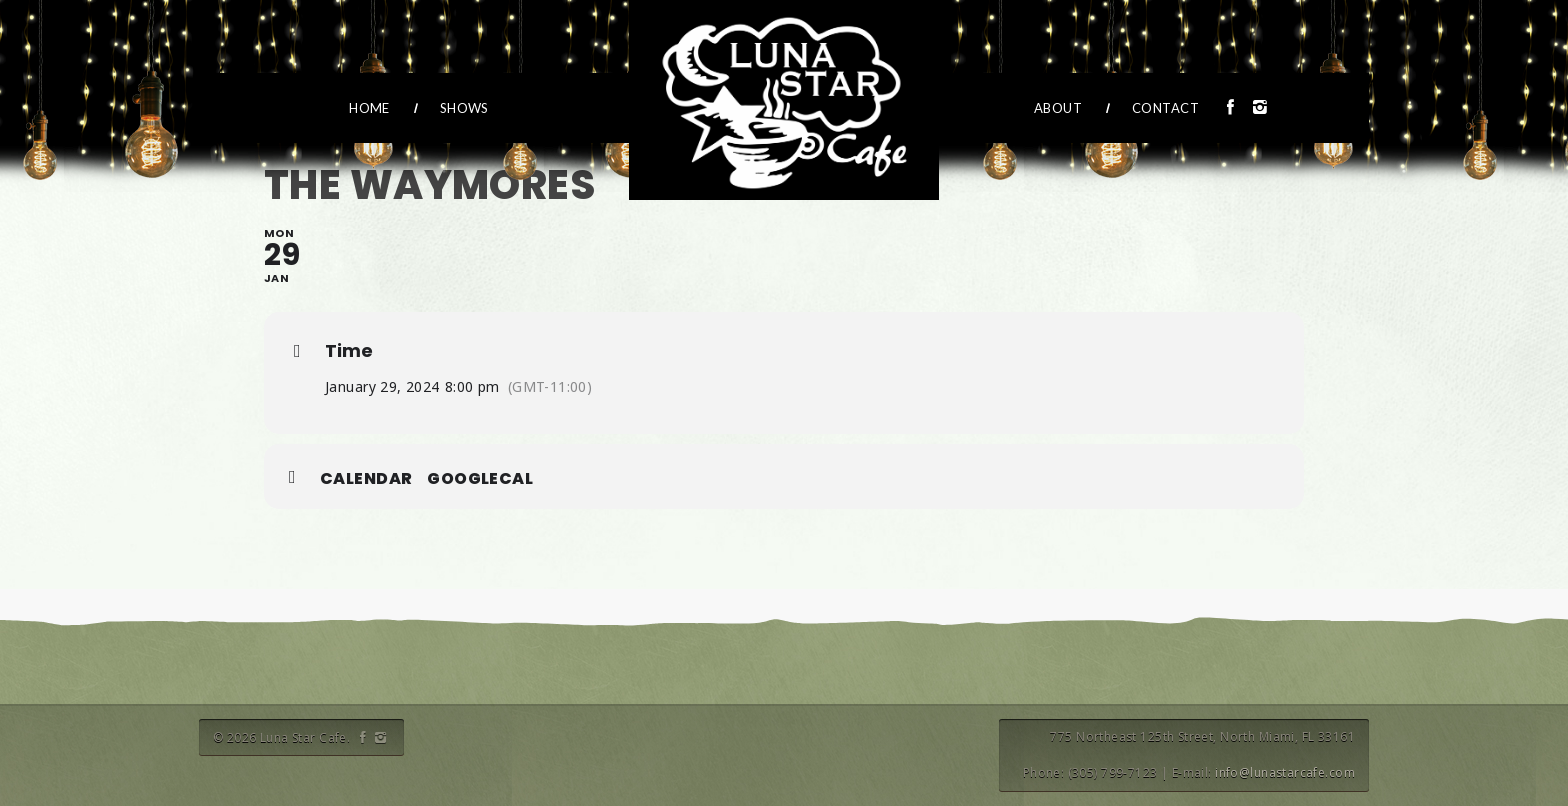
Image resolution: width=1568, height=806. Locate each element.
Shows (464, 108)
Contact (1165, 108)
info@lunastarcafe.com (1285, 772)
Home (369, 108)
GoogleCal (480, 479)
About (1058, 108)
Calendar (366, 479)
